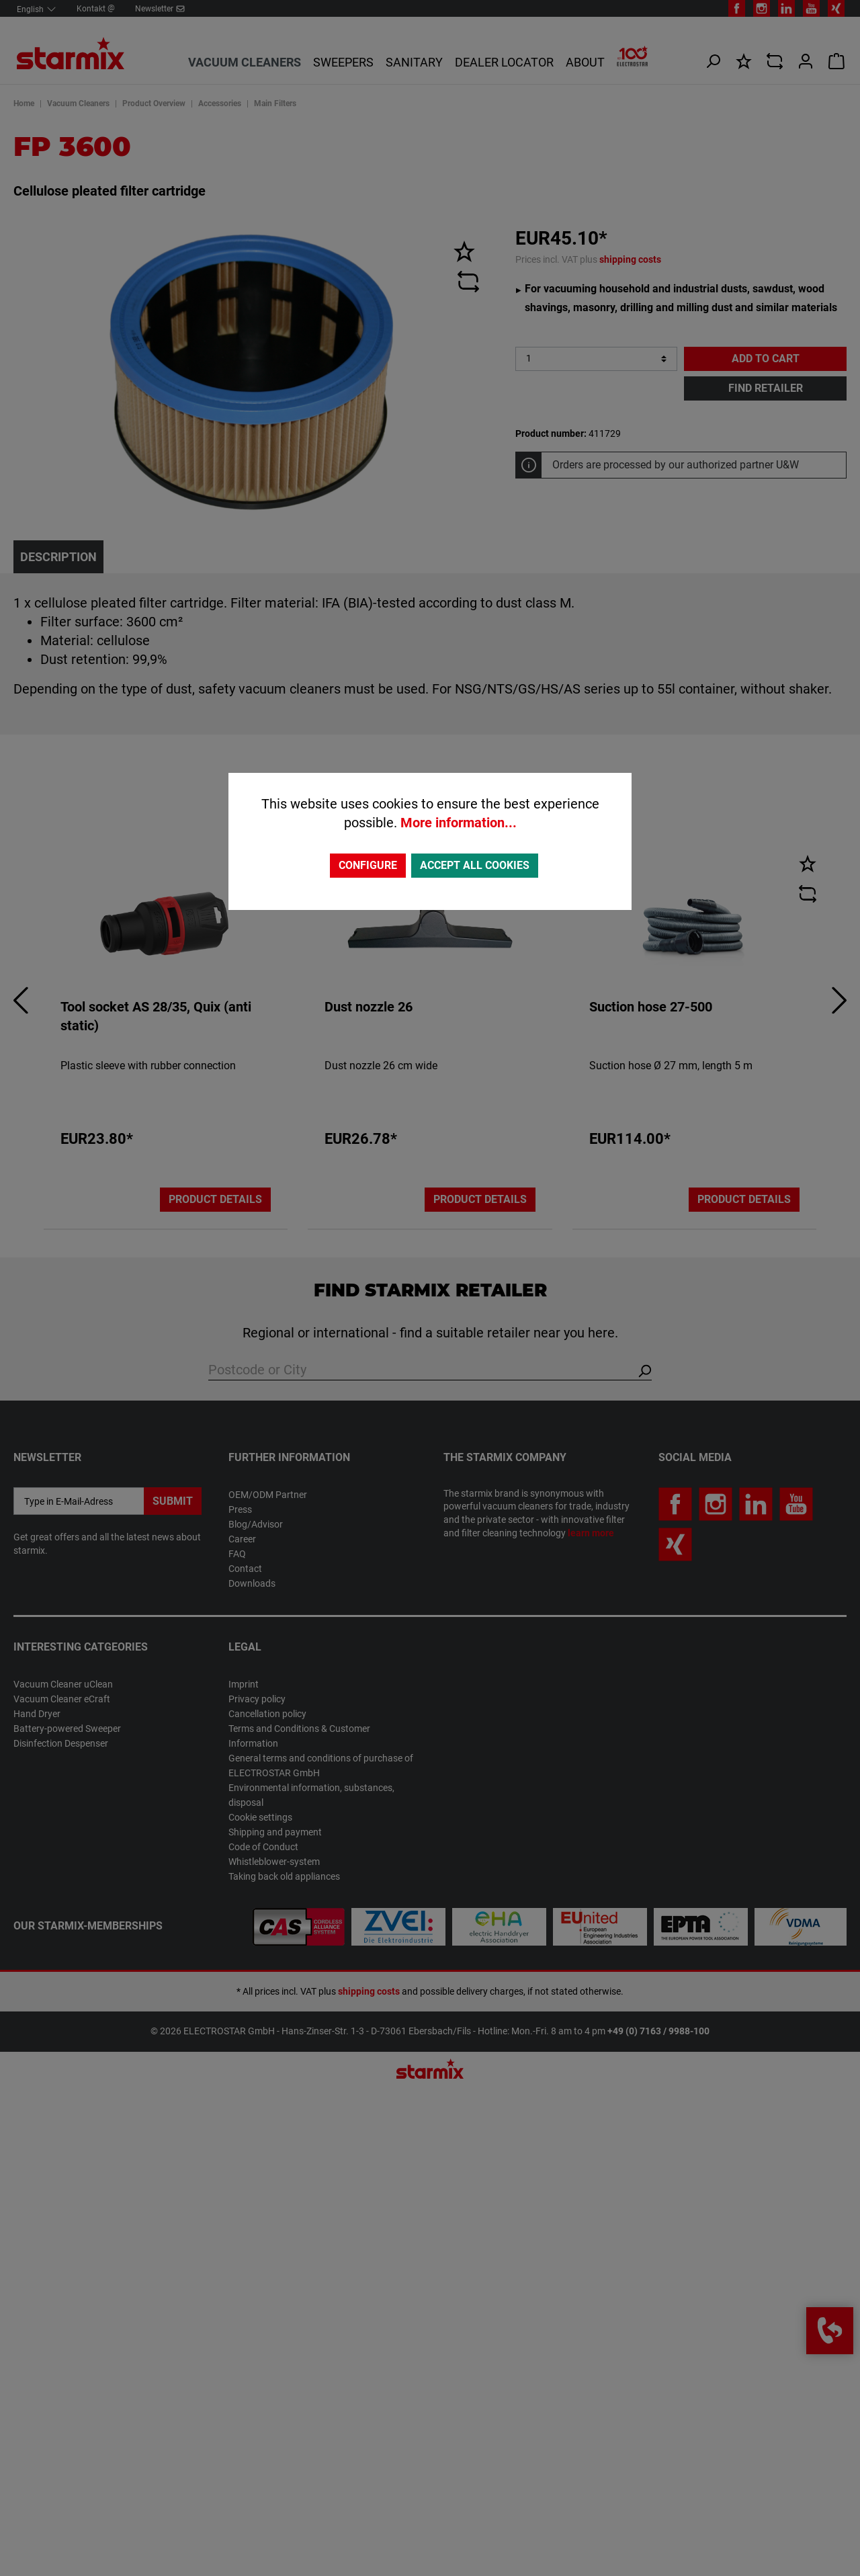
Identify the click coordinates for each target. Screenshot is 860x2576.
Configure (368, 865)
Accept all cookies (474, 865)
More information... (458, 823)
